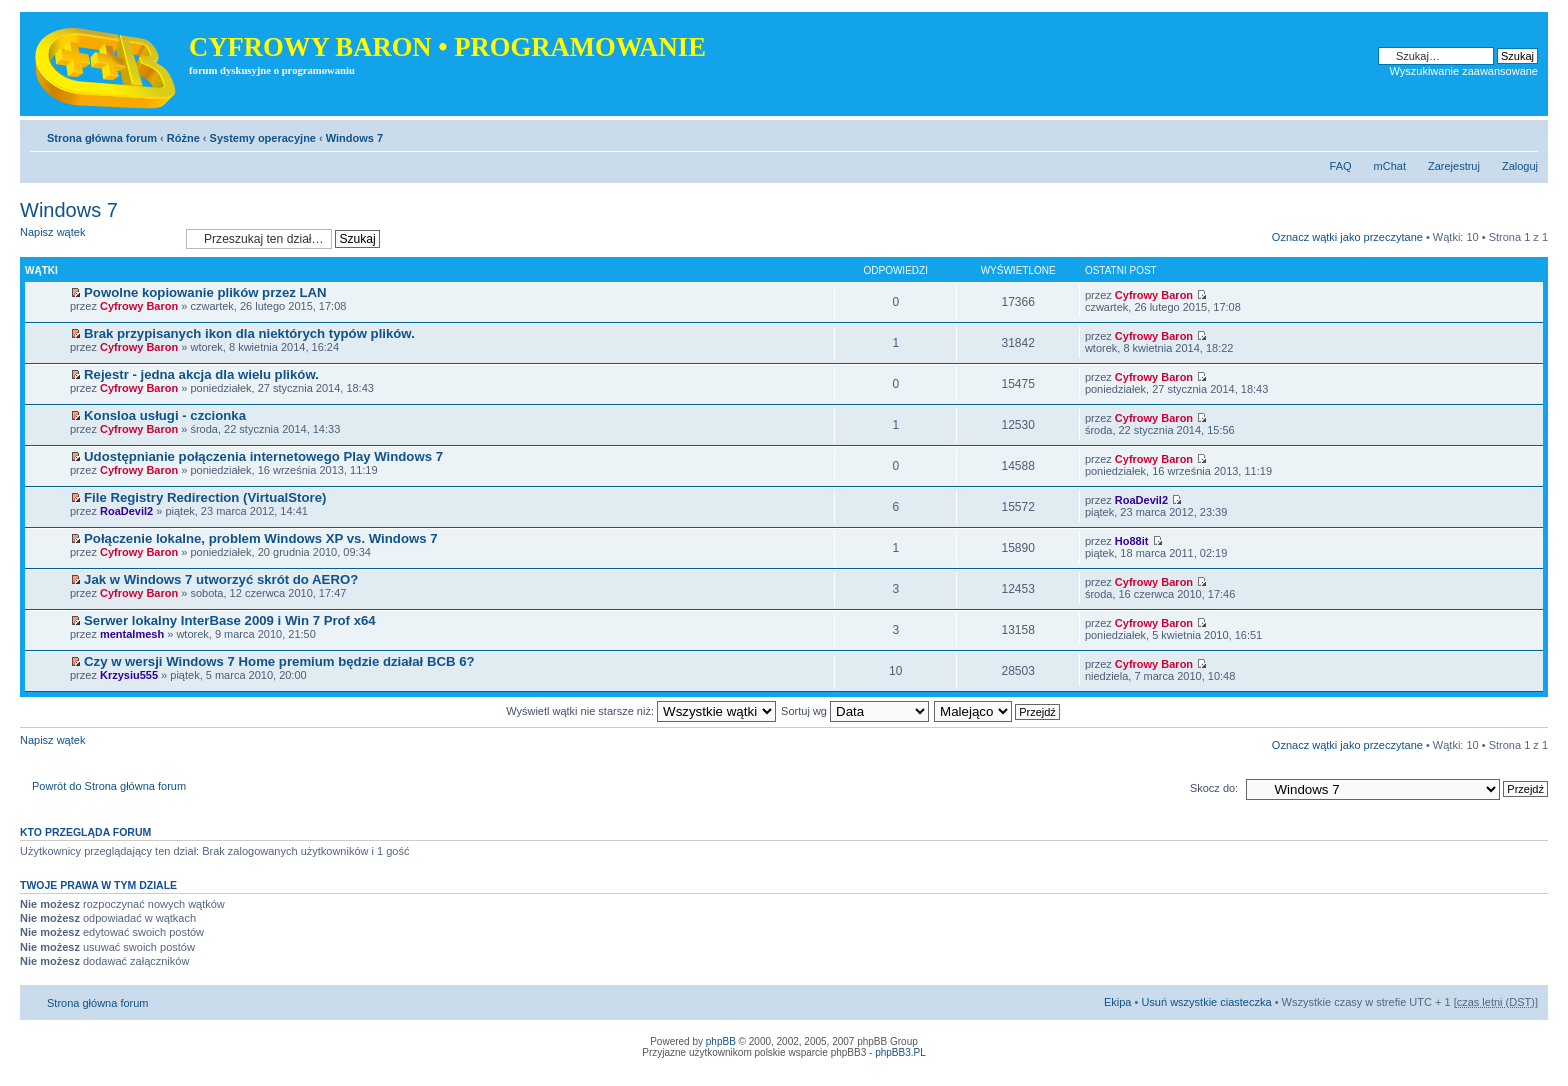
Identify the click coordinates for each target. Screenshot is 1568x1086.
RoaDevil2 (126, 511)
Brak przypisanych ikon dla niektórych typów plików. (249, 333)
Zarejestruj (1454, 166)
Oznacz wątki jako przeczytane (1347, 237)
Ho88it (1132, 541)
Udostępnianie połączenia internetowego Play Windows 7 (263, 456)
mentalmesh (132, 634)
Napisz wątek (98, 238)
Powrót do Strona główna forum (109, 786)
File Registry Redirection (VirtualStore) (205, 497)
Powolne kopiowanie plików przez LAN (205, 292)
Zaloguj (1520, 166)
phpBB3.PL (900, 1052)
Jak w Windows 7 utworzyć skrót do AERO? (221, 579)
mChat (1390, 166)
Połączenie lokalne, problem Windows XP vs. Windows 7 (260, 538)
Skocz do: (1214, 788)
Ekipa (1118, 1002)
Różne (183, 138)
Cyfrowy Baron (139, 306)
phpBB (721, 1041)
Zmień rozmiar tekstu (1523, 134)
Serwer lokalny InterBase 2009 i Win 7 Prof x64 (230, 620)
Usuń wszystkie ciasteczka (1206, 1002)
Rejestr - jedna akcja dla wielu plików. (201, 374)
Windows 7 (354, 138)
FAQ (1341, 166)
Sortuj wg (855, 711)
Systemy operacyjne (263, 138)
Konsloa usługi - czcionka (165, 415)
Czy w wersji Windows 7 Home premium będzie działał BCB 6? (279, 661)
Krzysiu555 (129, 675)
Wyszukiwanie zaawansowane (1464, 71)
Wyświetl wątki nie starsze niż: (641, 711)
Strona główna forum (102, 138)
